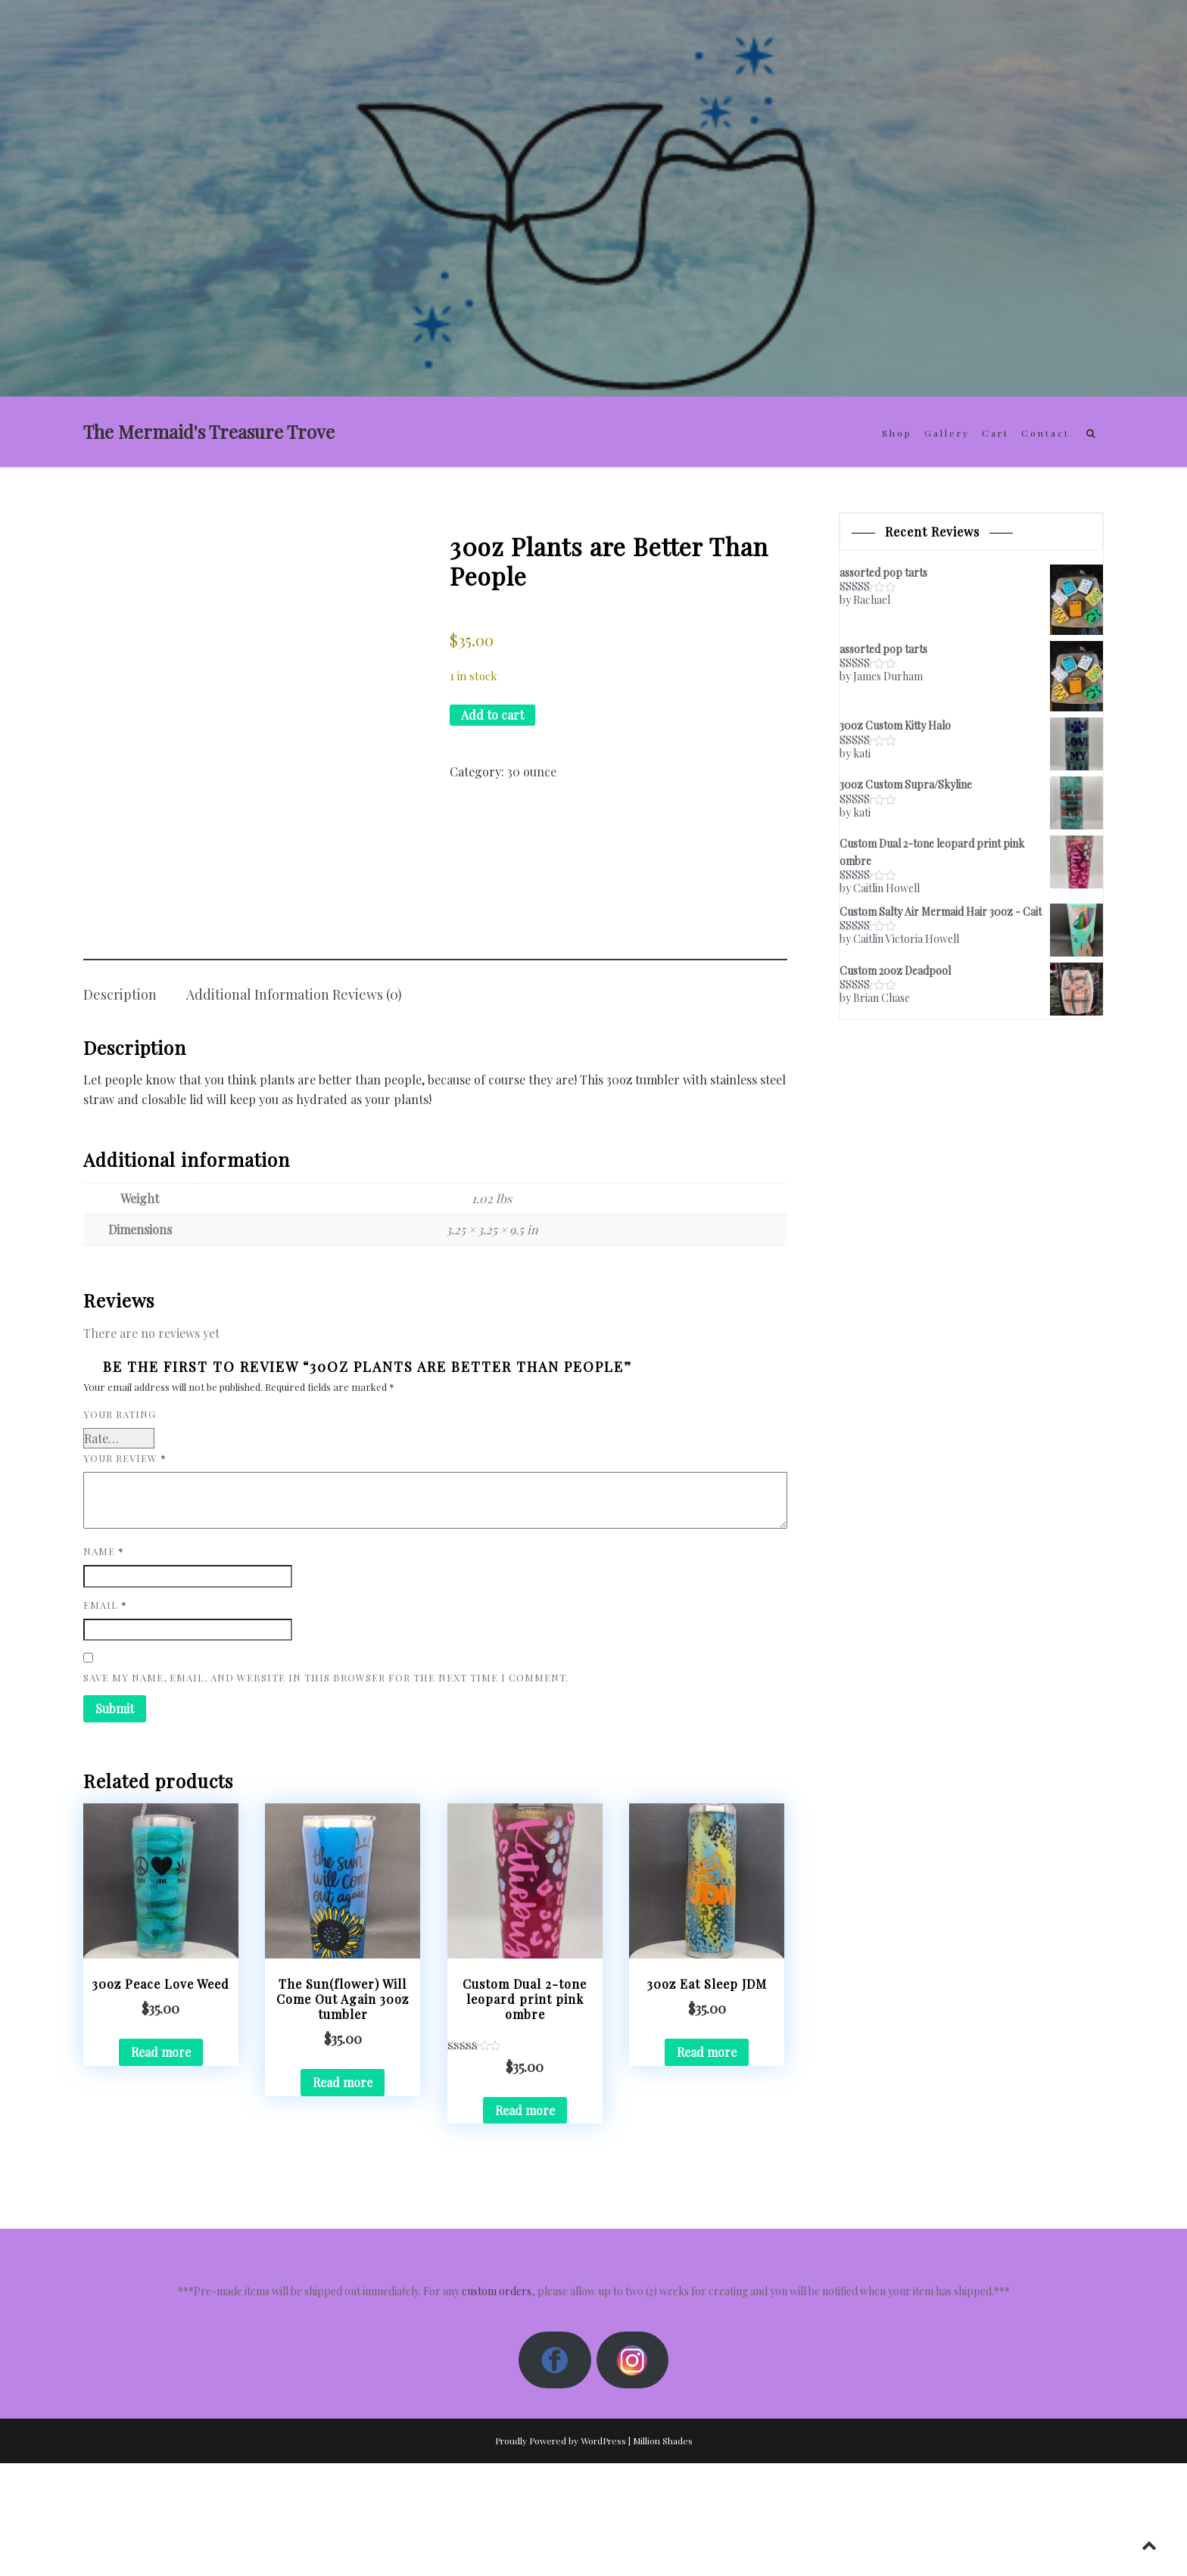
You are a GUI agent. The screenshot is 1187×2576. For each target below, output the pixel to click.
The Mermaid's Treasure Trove (209, 431)
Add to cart (492, 715)
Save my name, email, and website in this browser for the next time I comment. (326, 1790)
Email (105, 1716)
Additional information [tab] (257, 1107)
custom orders (496, 2404)
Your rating (119, 1526)
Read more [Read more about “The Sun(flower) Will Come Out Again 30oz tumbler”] (342, 2195)
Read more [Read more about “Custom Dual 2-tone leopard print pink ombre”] (525, 2222)
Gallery (947, 433)
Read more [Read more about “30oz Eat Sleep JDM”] (707, 2165)
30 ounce (531, 771)
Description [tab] (120, 1107)
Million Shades (663, 2553)
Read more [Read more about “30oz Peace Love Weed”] (161, 2165)
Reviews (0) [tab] (367, 1107)
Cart (995, 433)
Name (103, 1663)
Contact (1045, 433)
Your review (125, 1570)
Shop (897, 433)
